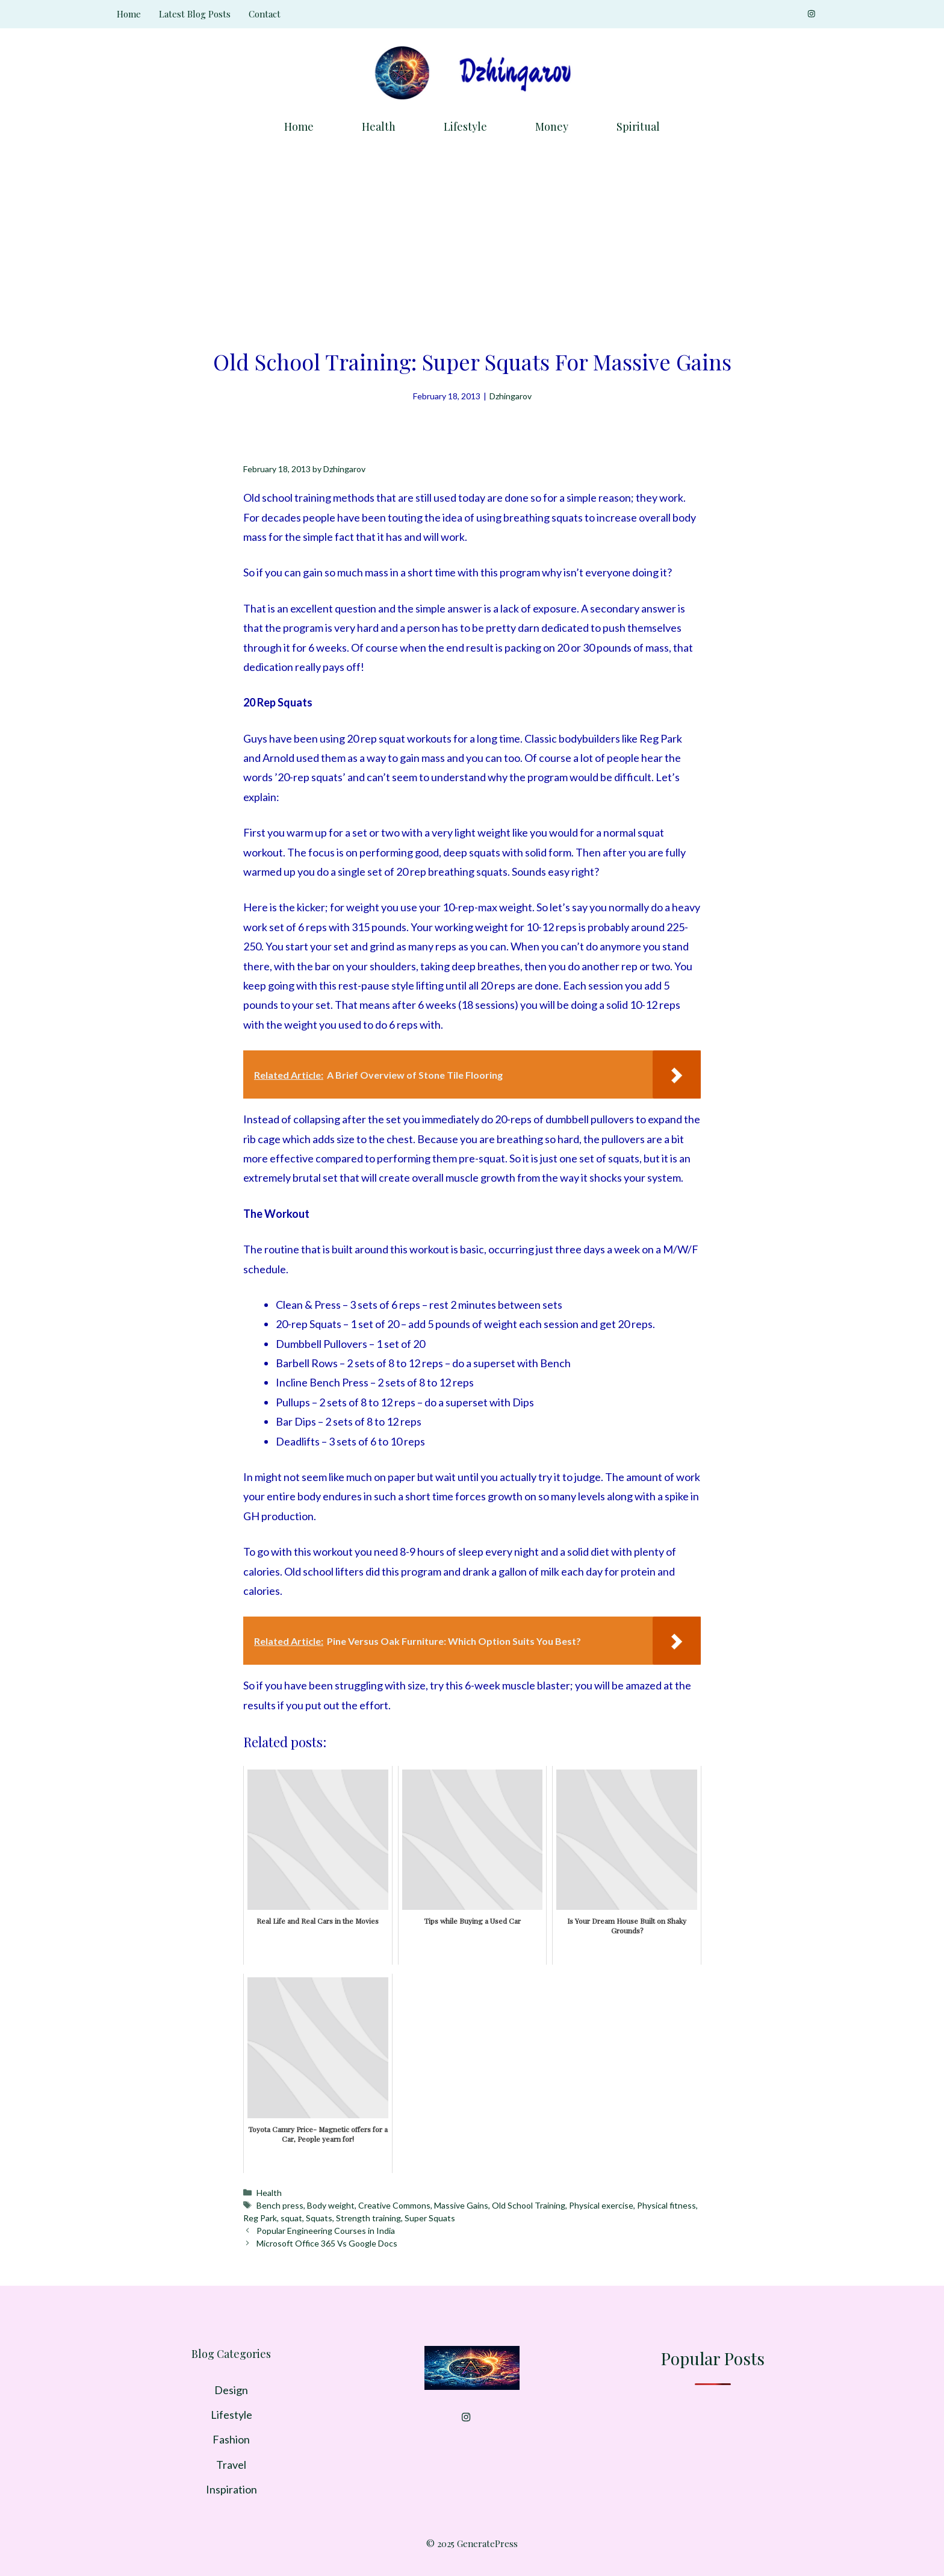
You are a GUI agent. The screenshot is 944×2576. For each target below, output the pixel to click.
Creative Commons (394, 2205)
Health (379, 126)
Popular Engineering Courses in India (325, 2230)
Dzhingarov (510, 396)
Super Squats (430, 2218)
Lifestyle (465, 126)
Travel (231, 2464)
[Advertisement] (472, 238)
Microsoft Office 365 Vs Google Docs (326, 2243)
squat (291, 2218)
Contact (265, 14)
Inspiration (231, 2489)
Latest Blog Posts (195, 14)
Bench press (279, 2205)
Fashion (231, 2439)
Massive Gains (461, 2205)
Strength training (368, 2218)
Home (129, 14)
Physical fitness (666, 2205)
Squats (319, 2218)
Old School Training (528, 2205)
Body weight (331, 2205)
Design (231, 2390)
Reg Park (260, 2218)
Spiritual (638, 126)
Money (551, 126)
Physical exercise (601, 2205)
